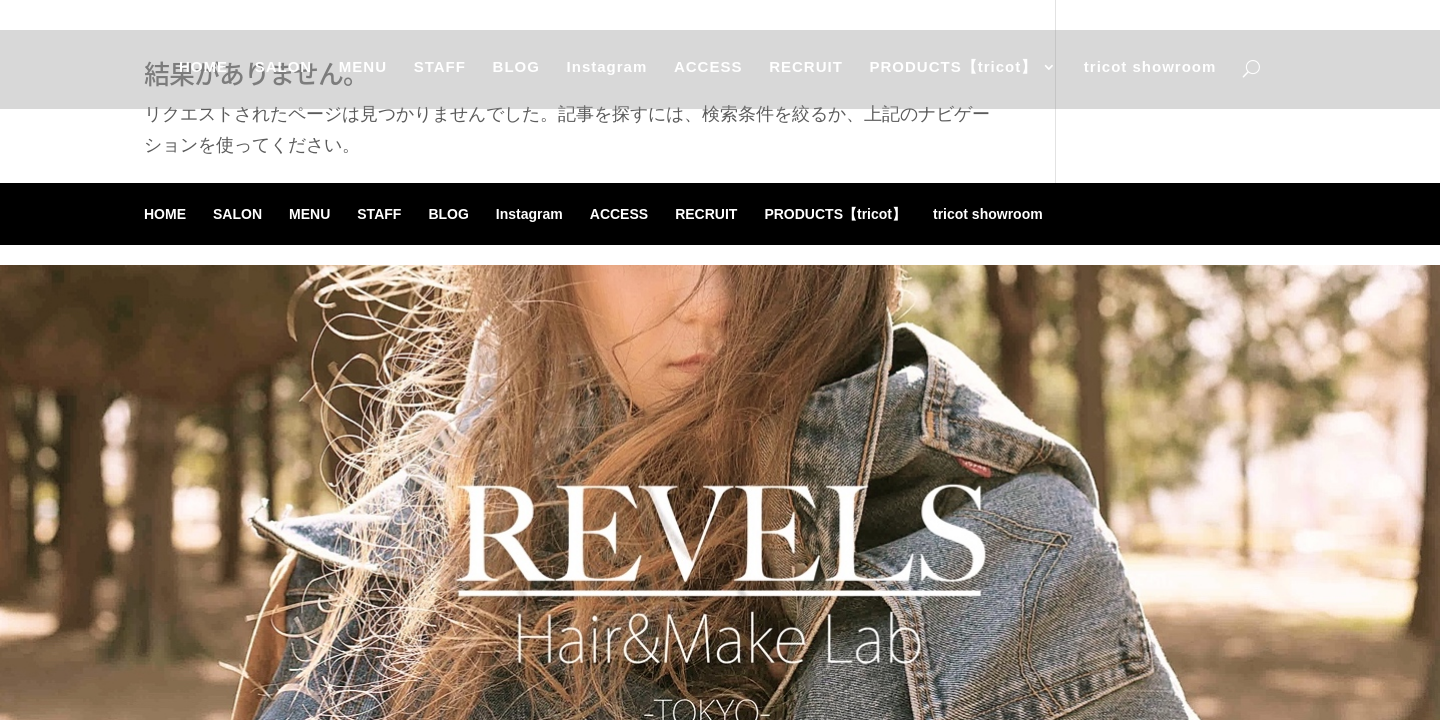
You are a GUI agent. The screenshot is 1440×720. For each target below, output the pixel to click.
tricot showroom (1151, 75)
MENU (362, 75)
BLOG (515, 75)
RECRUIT (807, 75)
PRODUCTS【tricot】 (955, 75)
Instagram (607, 75)
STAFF (439, 75)
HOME (201, 75)
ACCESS (708, 75)
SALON (282, 75)
